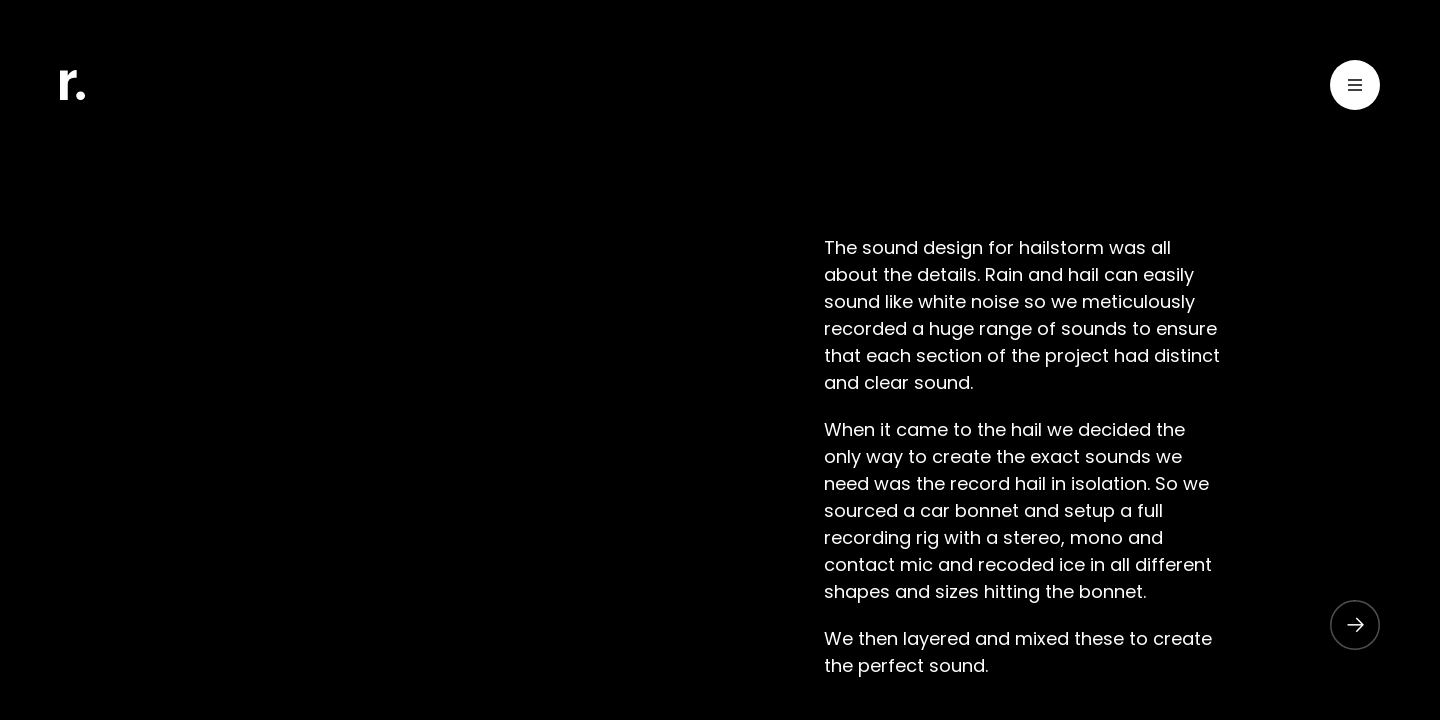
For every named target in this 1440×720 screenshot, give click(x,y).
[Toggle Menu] (1355, 88)
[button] (1345, 625)
